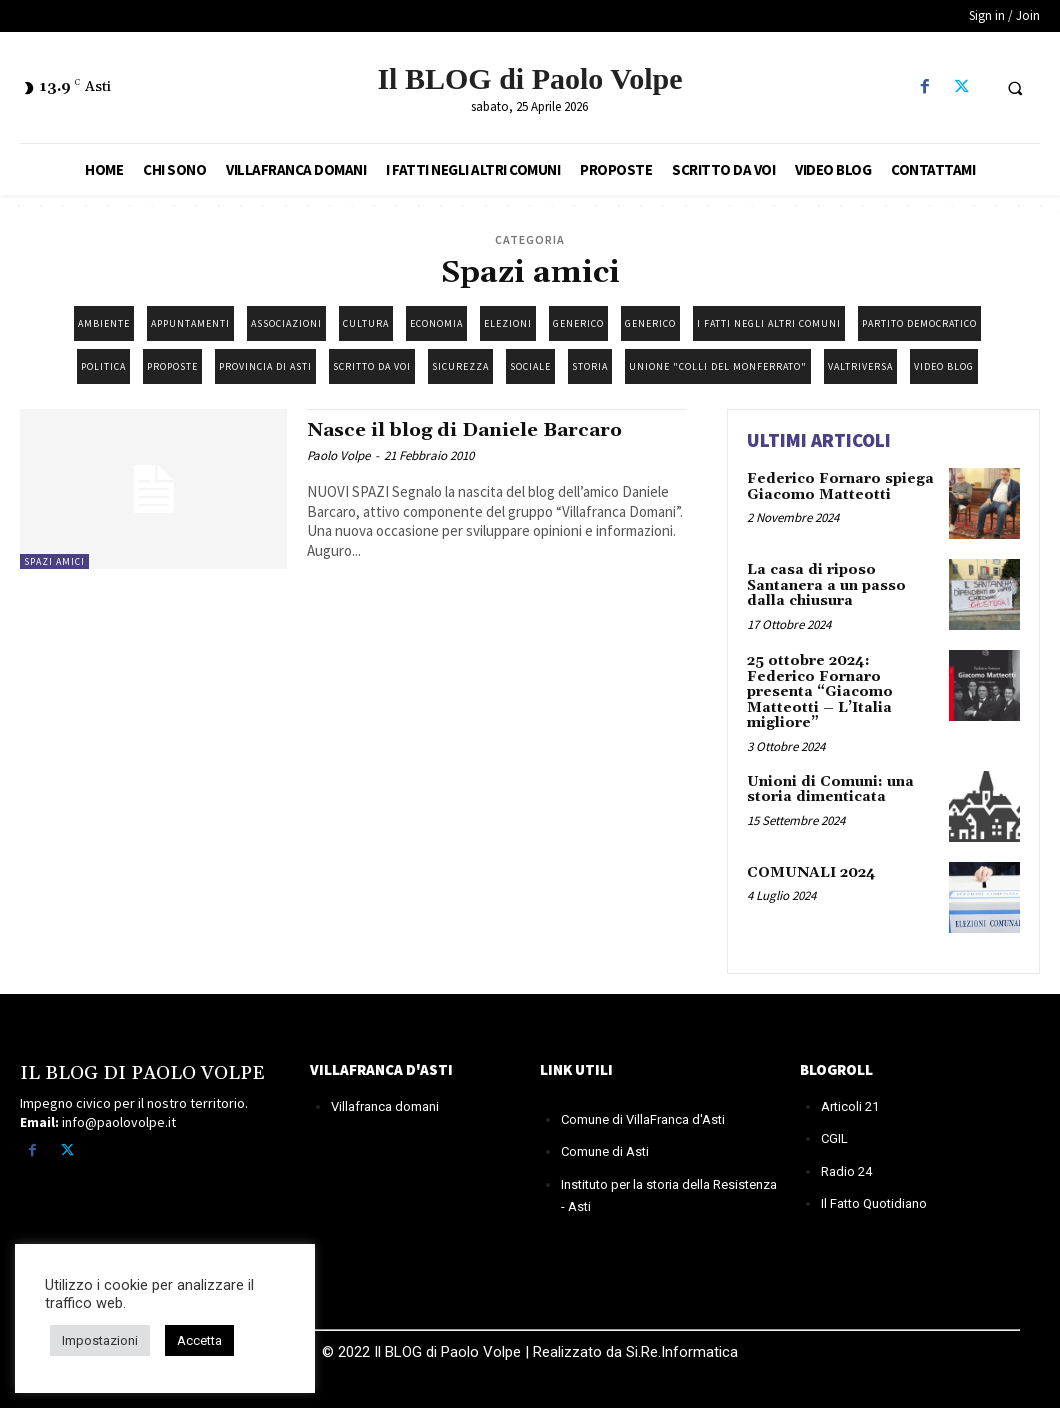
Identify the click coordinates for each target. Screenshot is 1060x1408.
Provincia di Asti (265, 366)
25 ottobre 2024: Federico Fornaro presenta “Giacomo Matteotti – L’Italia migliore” (820, 692)
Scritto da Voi (372, 366)
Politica (103, 366)
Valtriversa (860, 366)
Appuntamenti (190, 323)
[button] (1015, 88)
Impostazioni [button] (100, 1340)
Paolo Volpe (338, 455)
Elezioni (508, 323)
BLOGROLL (836, 1068)
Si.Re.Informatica (680, 1351)
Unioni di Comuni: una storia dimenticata (830, 788)
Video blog (944, 366)
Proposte (172, 366)
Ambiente (104, 323)
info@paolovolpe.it (119, 1122)
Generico (578, 323)
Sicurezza (460, 366)
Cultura (366, 323)
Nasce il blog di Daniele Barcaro (469, 430)
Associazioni (286, 323)
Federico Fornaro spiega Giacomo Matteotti (840, 486)
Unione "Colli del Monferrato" (718, 366)
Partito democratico (919, 323)
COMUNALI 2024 (811, 872)
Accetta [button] (199, 1340)
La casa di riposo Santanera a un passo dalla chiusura (826, 585)
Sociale (530, 366)
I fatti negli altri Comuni (769, 323)
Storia (590, 366)
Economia (436, 323)
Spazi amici (54, 561)
